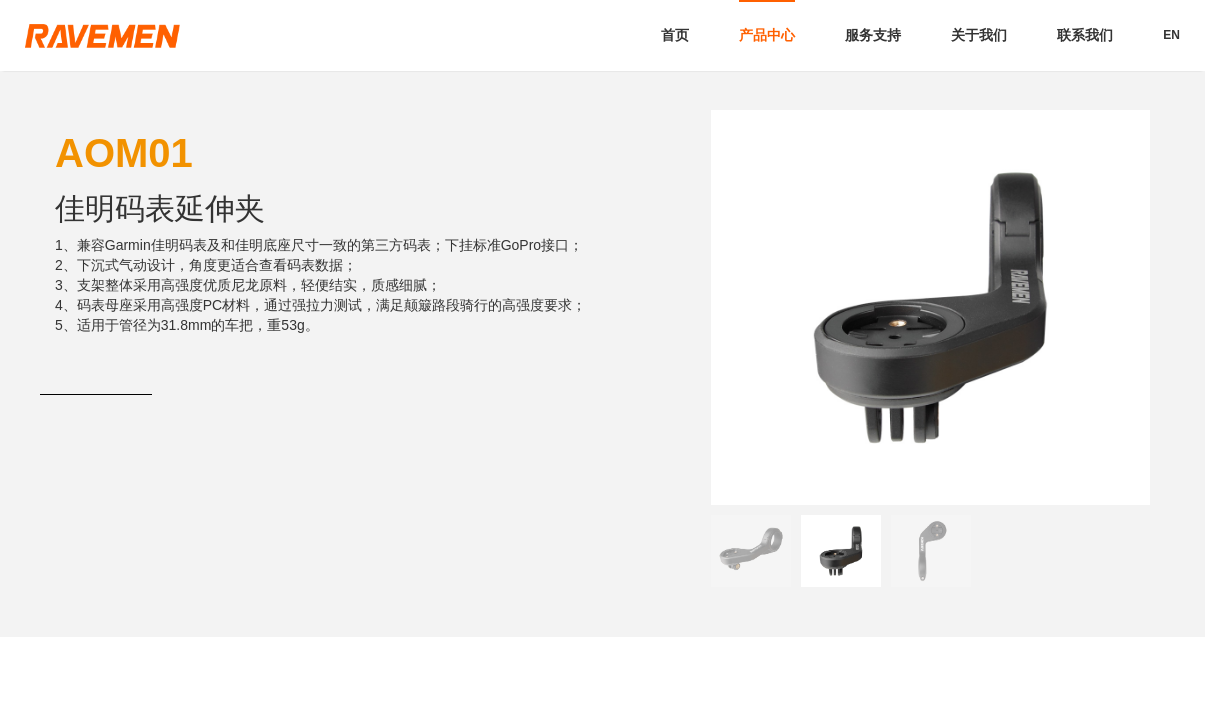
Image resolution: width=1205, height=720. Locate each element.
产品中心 (767, 35)
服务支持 (873, 35)
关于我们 (979, 35)
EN (1171, 35)
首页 (675, 35)
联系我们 (1085, 35)
